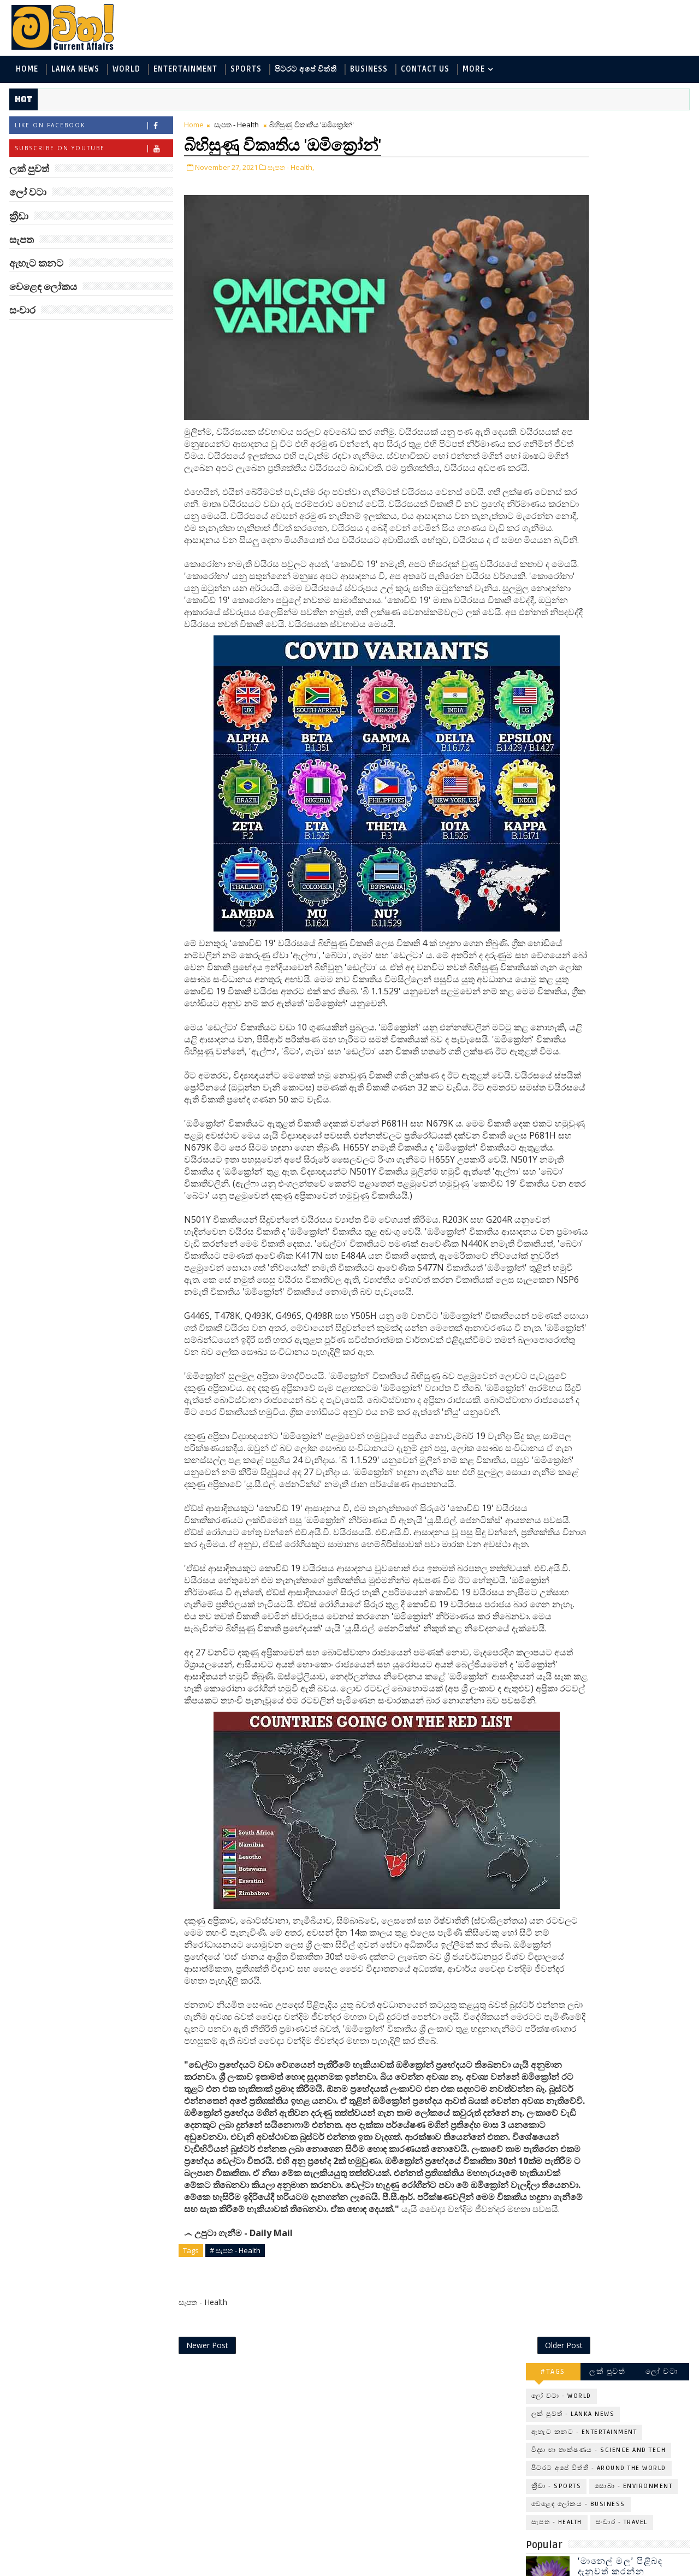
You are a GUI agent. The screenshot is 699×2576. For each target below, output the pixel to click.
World (125, 70)
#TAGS (554, 124)
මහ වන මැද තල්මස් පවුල (634, 446)
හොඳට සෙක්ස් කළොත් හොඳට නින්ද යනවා (627, 585)
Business (368, 70)
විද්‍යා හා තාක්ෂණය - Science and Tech (599, 203)
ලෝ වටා (663, 124)
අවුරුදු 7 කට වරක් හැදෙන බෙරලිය (619, 407)
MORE (472, 70)
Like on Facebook (92, 127)
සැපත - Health (235, 127)
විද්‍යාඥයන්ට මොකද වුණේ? (621, 540)
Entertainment (184, 70)
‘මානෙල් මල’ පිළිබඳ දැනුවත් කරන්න (621, 319)
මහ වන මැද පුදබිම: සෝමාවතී (621, 363)
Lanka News (74, 70)
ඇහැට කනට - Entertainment (585, 185)
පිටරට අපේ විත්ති (305, 70)
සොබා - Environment (635, 239)
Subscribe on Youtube (92, 150)
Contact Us (424, 70)
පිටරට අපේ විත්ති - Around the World (599, 221)
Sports (244, 70)
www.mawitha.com (133, 2569)
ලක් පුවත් (609, 124)
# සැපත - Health (234, 2445)
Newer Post (206, 2542)
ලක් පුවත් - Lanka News (574, 167)
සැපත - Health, (289, 168)
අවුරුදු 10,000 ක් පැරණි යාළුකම (630, 629)
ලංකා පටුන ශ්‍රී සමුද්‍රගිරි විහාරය (625, 673)
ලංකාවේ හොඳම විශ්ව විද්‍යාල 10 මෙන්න (625, 496)
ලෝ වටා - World (562, 149)
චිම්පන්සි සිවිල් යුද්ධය (625, 712)
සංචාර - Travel (623, 275)
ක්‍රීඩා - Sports (557, 239)
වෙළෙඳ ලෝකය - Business (579, 257)
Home (26, 70)
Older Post (491, 2542)
